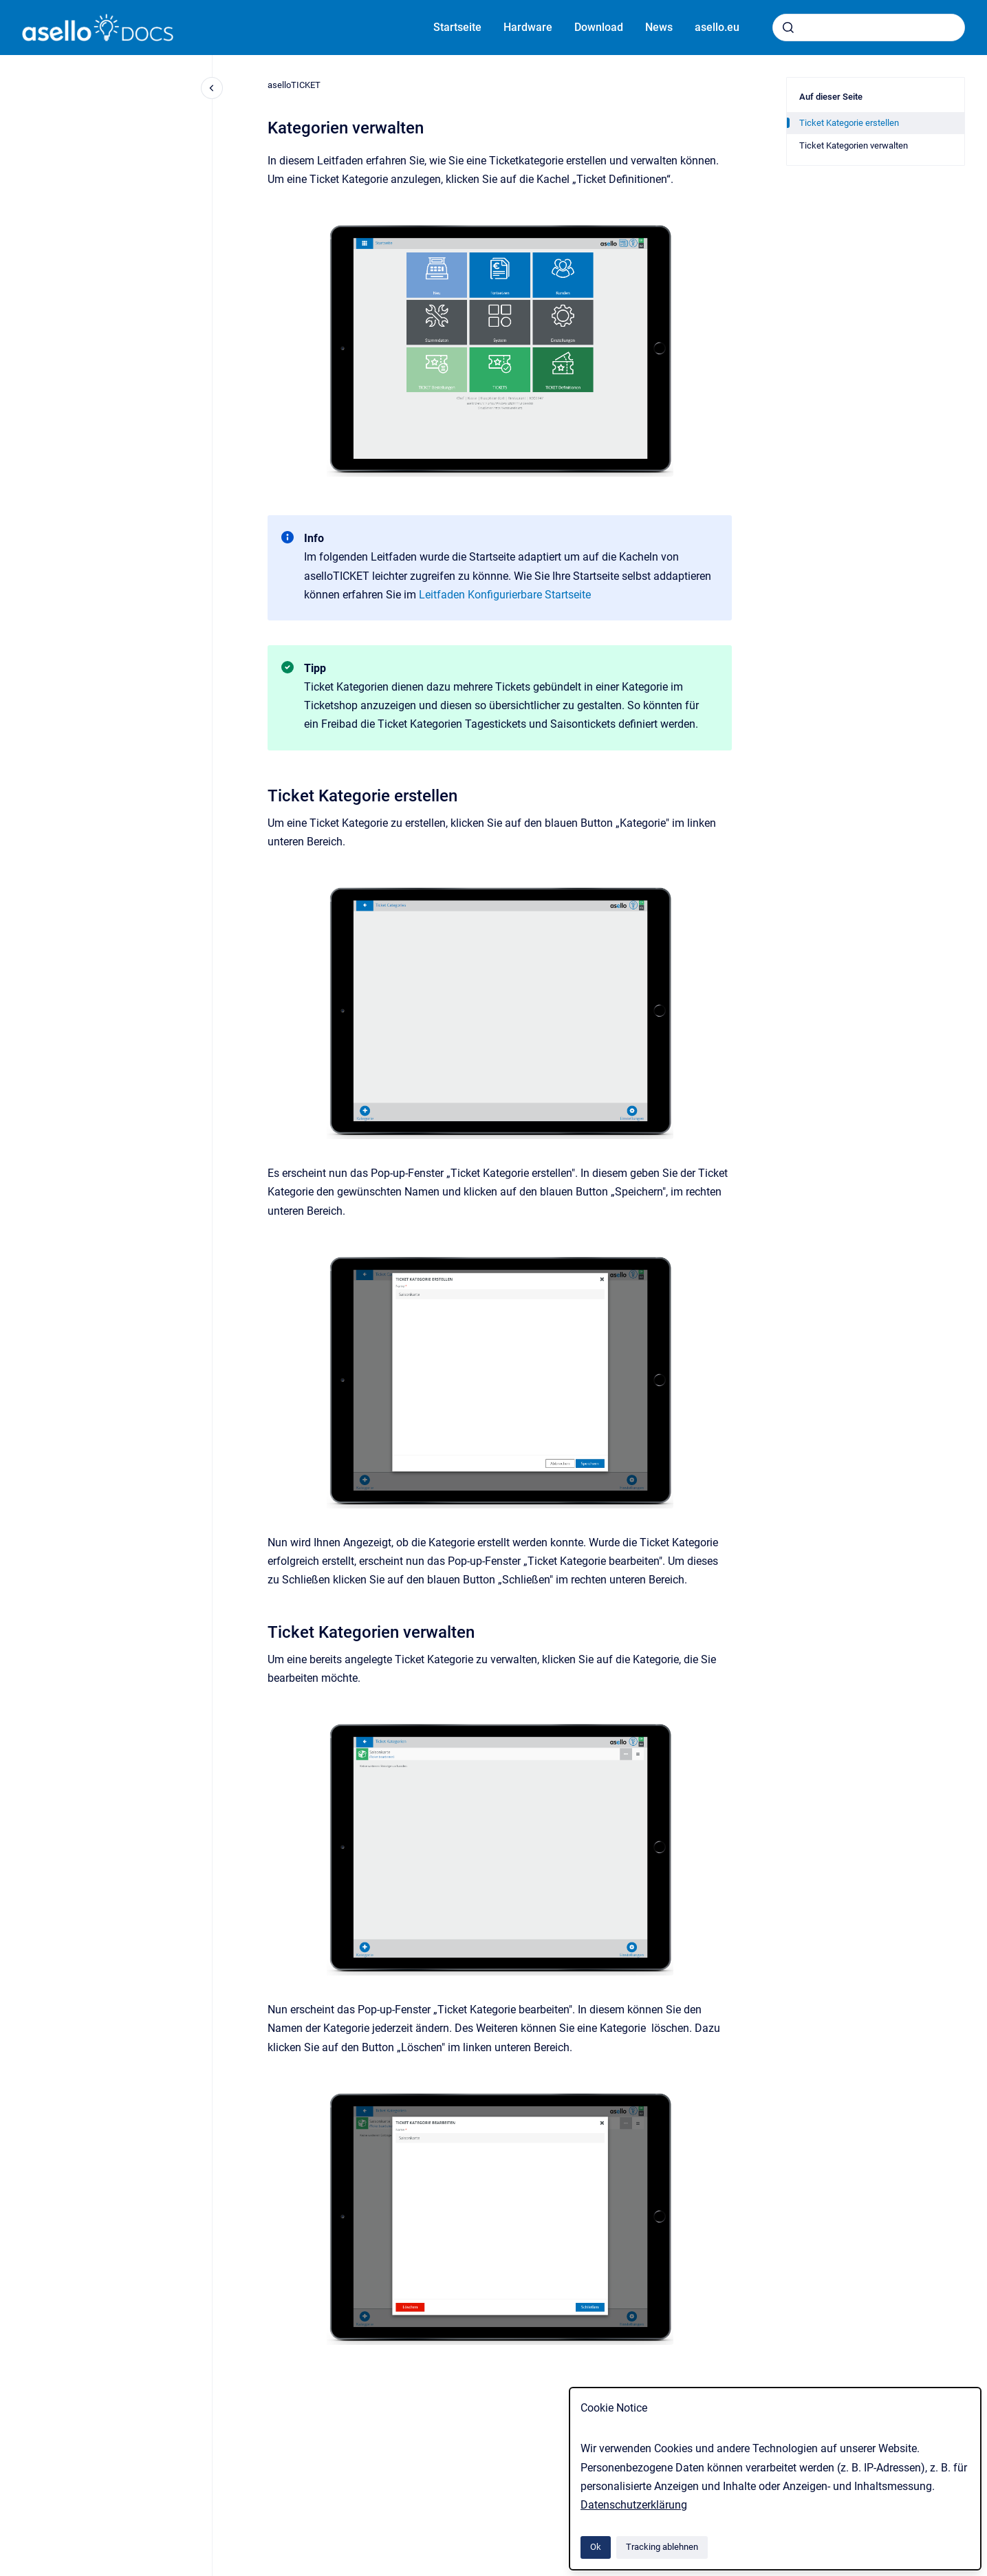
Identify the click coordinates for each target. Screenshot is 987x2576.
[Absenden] (788, 28)
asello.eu (717, 27)
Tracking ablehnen (662, 2547)
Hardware (527, 27)
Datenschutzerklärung (634, 2504)
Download (598, 27)
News (659, 27)
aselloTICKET (294, 85)
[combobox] (868, 27)
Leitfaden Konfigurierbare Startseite (505, 594)
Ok (595, 2547)
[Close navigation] (212, 88)
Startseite (457, 27)
